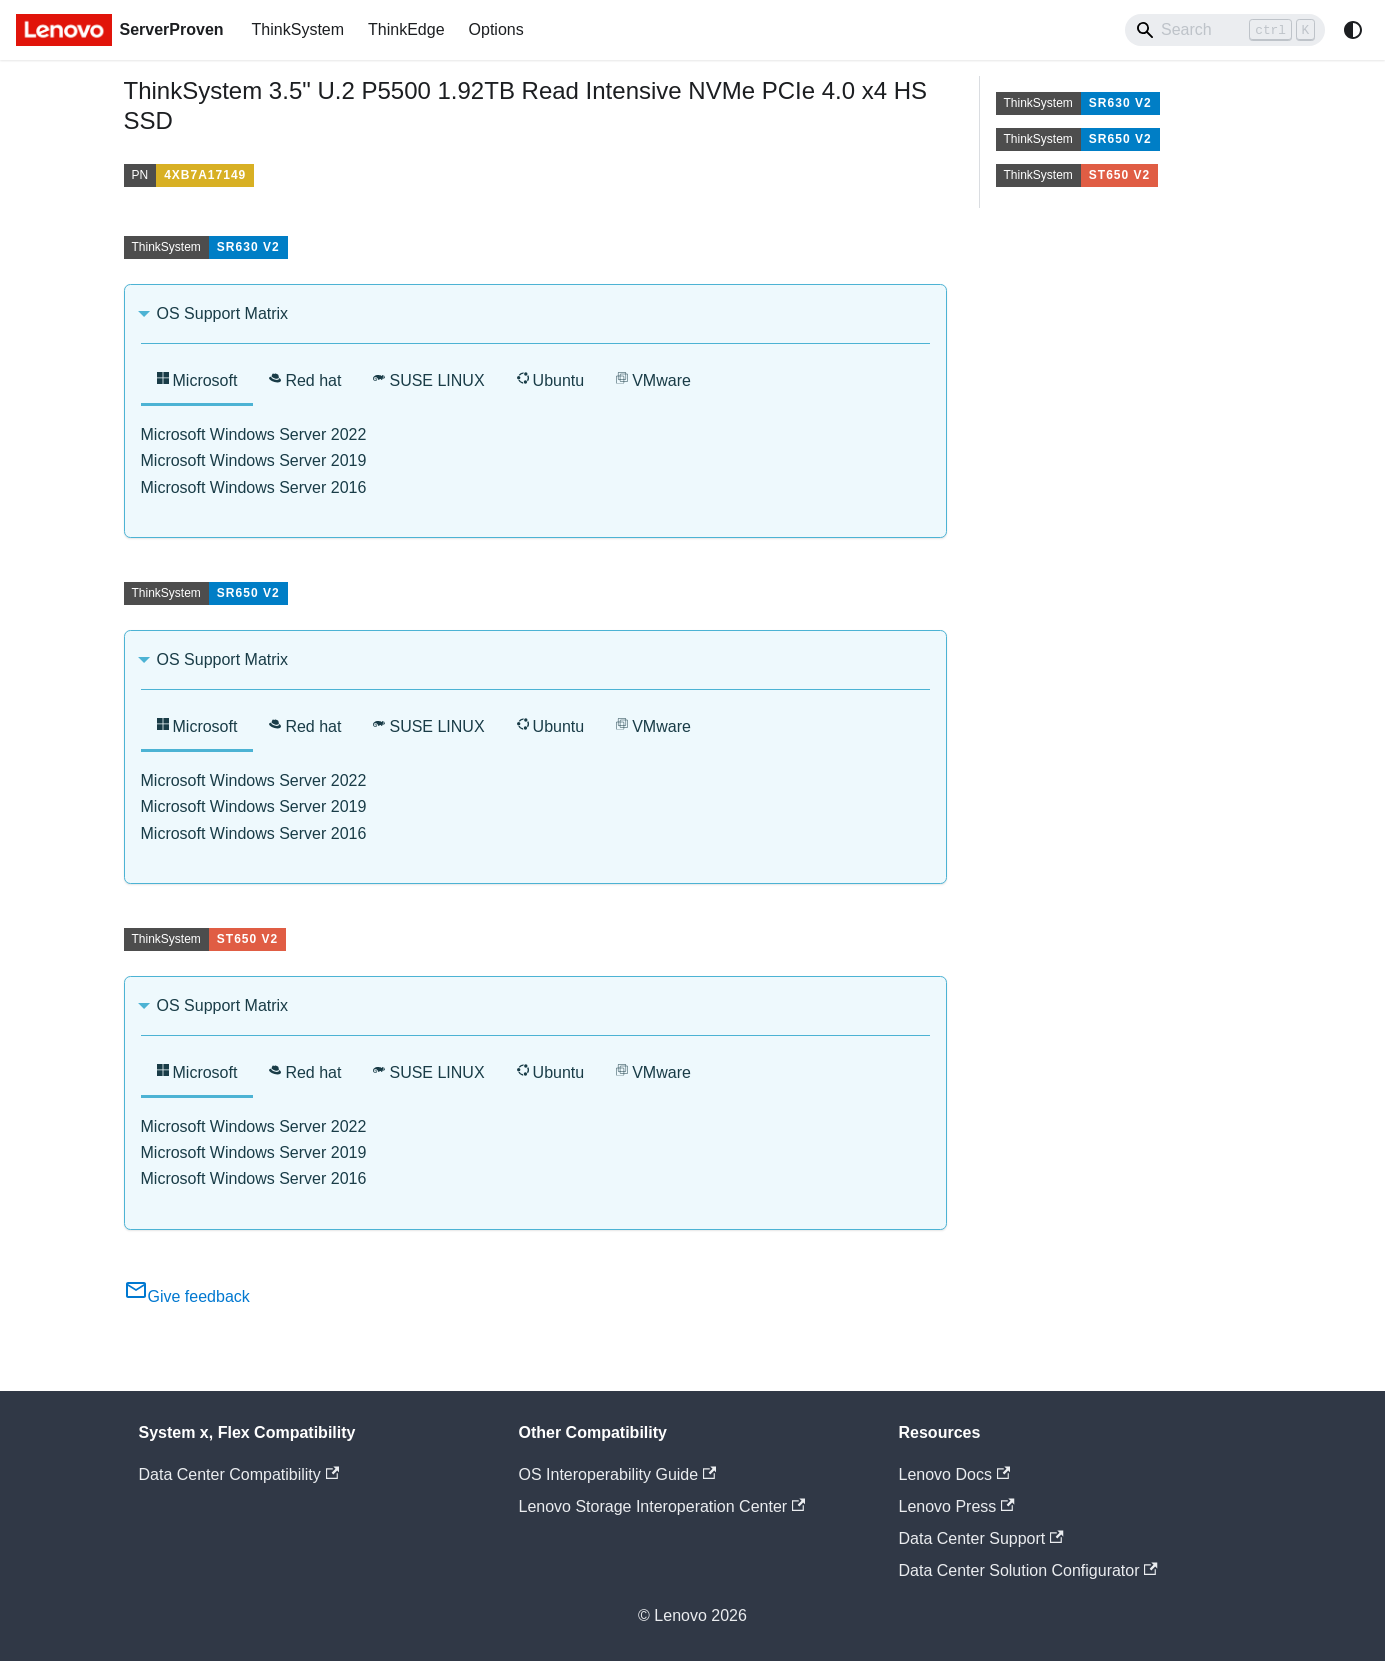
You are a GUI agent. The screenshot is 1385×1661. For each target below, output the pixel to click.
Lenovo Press (957, 1506)
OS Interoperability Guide (618, 1474)
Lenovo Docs (955, 1474)
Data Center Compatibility (239, 1474)
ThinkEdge (406, 29)
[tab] (197, 382)
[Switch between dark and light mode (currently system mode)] (1353, 30)
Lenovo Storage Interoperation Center (662, 1506)
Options (496, 29)
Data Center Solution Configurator (1028, 1570)
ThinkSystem (298, 29)
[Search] (1225, 30)
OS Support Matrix (223, 313)
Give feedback (187, 1296)
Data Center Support (981, 1538)
